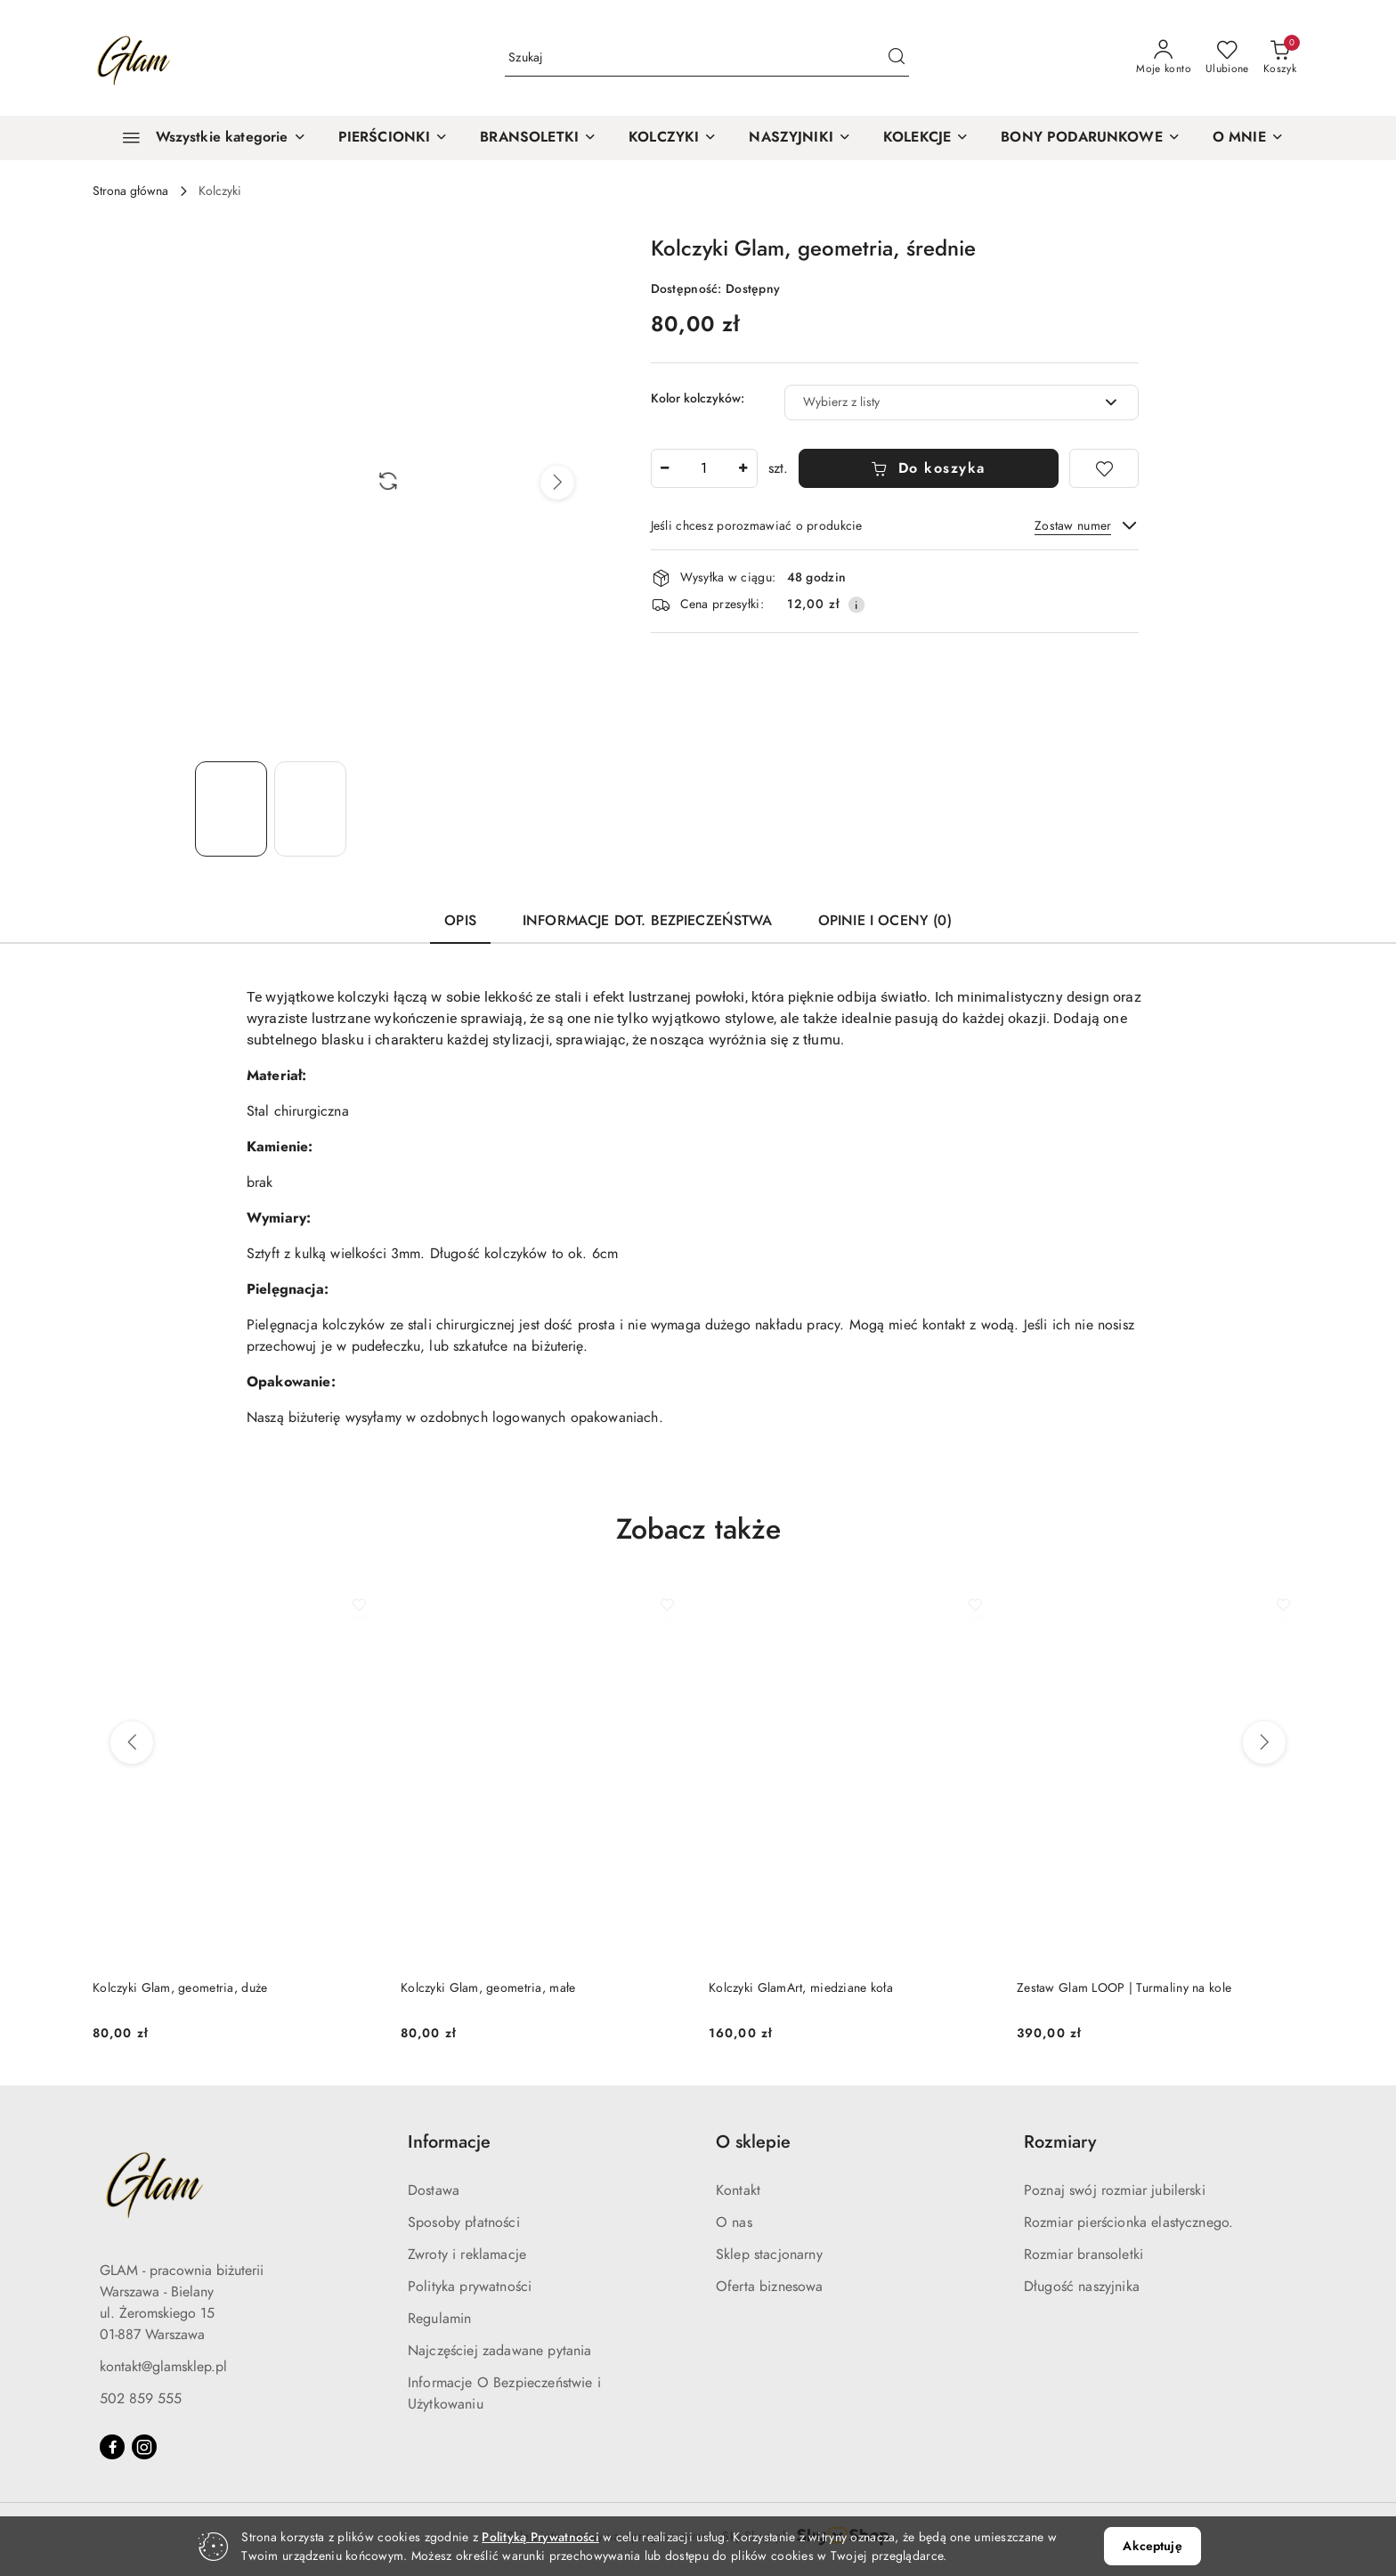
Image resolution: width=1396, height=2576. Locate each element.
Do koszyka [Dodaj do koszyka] (928, 468)
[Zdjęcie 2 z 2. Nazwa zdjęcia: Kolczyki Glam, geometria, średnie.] (310, 809)
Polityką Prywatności (540, 2537)
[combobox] (961, 402)
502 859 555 (141, 2399)
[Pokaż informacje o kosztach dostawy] (856, 604)
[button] (1248, 138)
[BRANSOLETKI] (538, 138)
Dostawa (433, 2190)
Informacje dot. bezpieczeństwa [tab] (647, 920)
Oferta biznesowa (770, 2286)
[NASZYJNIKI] (800, 138)
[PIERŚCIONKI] (393, 138)
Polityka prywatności (470, 2286)
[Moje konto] (1163, 57)
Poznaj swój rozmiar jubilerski (1114, 2190)
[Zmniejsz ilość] (665, 468)
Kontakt (738, 2190)
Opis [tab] (460, 920)
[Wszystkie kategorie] (206, 138)
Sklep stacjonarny (769, 2254)
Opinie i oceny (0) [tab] (885, 920)
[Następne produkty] (1264, 1742)
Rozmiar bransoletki (1083, 2254)
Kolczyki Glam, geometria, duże (180, 1987)
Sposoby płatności (464, 2222)
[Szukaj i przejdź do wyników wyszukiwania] (896, 58)
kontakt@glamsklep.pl (163, 2367)
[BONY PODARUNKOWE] (1091, 138)
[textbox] (939, 402)
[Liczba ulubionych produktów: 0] (1227, 57)
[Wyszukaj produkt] (707, 58)
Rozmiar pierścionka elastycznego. (1128, 2222)
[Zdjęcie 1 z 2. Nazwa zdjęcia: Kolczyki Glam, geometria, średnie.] (231, 809)
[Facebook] (112, 2446)
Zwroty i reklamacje (467, 2254)
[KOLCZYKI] (672, 138)
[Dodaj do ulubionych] (1104, 468)
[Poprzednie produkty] (132, 1742)
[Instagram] (144, 2446)
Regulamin (439, 2318)
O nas (734, 2222)
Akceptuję (1152, 2546)
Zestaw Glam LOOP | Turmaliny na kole (1124, 1987)
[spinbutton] (704, 468)
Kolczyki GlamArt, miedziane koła (801, 1987)
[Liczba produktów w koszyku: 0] (1279, 57)
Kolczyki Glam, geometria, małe (488, 1987)
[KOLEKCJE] (926, 138)
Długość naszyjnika (1082, 2286)
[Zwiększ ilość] (743, 468)
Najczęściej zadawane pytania (499, 2351)
